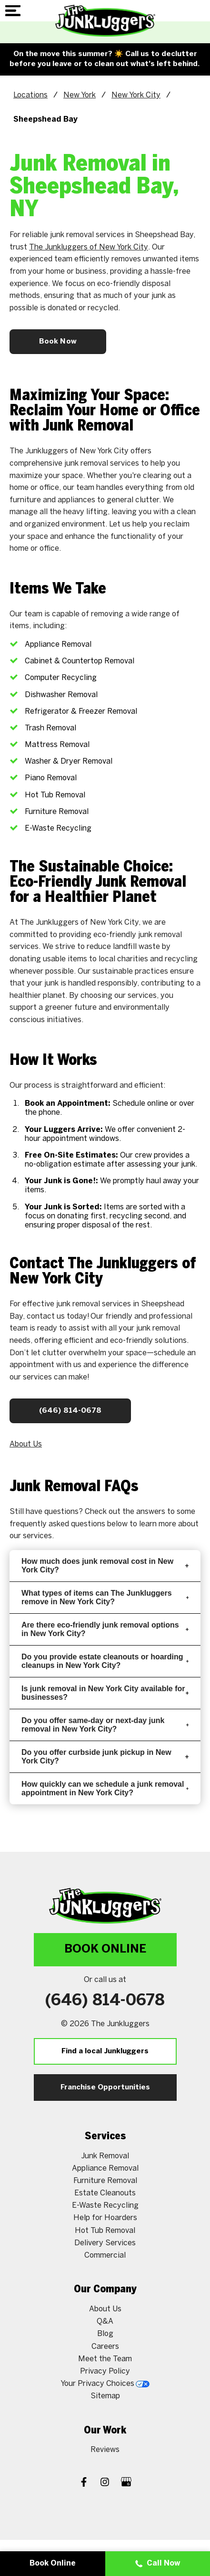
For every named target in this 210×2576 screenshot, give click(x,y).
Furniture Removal (105, 2180)
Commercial (105, 2255)
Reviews (105, 2449)
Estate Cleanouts (105, 2193)
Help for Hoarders (105, 2218)
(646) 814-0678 (70, 1411)
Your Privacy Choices (105, 2383)
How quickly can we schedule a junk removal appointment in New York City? (105, 1788)
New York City (135, 95)
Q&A (105, 2321)
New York (79, 95)
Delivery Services (105, 2243)
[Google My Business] (126, 2483)
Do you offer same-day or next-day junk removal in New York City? (105, 1724)
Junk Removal (105, 2156)
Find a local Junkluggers (105, 2051)
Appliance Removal (105, 2168)
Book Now (58, 341)
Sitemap (105, 2396)
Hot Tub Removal (105, 2230)
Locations (30, 95)
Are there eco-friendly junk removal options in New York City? (105, 1629)
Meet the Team (105, 2359)
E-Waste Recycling (105, 2205)
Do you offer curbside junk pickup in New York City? (105, 1756)
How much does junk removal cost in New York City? (105, 1565)
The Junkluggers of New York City (88, 247)
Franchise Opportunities (105, 2087)
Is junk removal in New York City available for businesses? (105, 1693)
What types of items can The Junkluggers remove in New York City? (105, 1597)
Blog (105, 2333)
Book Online (105, 1949)
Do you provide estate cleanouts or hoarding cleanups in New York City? (105, 1661)
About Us (26, 1444)
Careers (105, 2346)
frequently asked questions (57, 1524)
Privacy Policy (105, 2371)
